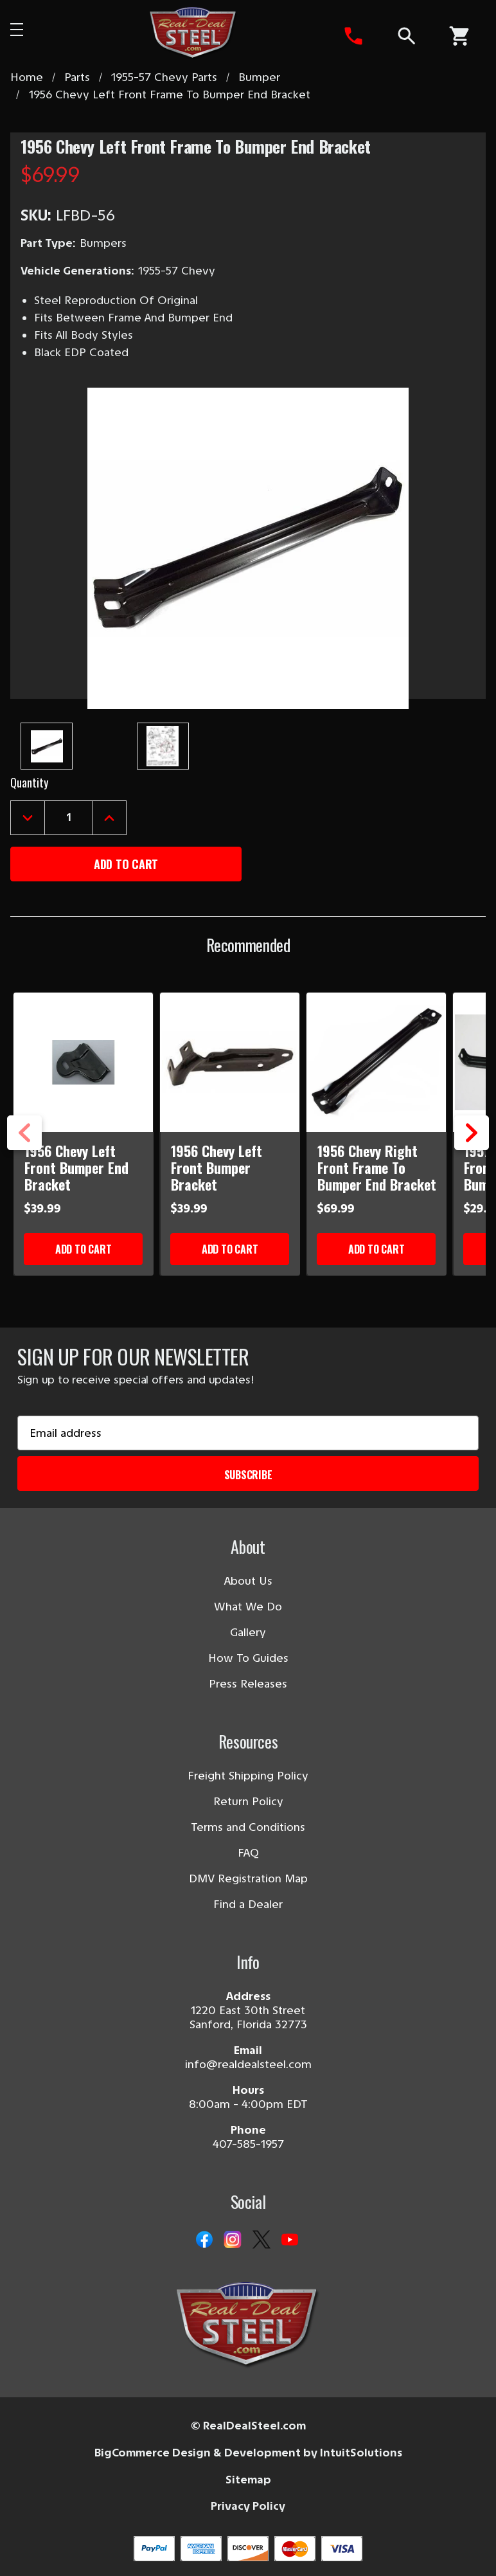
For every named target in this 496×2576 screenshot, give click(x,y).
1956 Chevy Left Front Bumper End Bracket (76, 1167)
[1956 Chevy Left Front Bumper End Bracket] (84, 1062)
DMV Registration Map (248, 1878)
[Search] (405, 36)
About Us (248, 1581)
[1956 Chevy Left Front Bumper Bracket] (230, 1062)
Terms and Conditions (248, 1827)
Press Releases (248, 1684)
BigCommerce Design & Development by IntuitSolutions (248, 2452)
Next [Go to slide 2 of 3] (471, 1149)
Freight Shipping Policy (248, 1776)
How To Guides (248, 1658)
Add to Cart (83, 1249)
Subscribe (248, 1474)
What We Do (248, 1606)
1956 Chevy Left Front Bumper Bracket (216, 1167)
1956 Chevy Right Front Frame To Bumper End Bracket (376, 1167)
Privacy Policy (248, 2506)
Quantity (29, 782)
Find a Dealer (248, 1904)
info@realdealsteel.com (248, 2064)
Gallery (248, 1632)
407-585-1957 (248, 2144)
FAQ (248, 1853)
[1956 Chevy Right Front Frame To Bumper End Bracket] (377, 1062)
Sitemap (248, 2479)
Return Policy (248, 1801)
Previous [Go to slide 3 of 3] (24, 1149)
